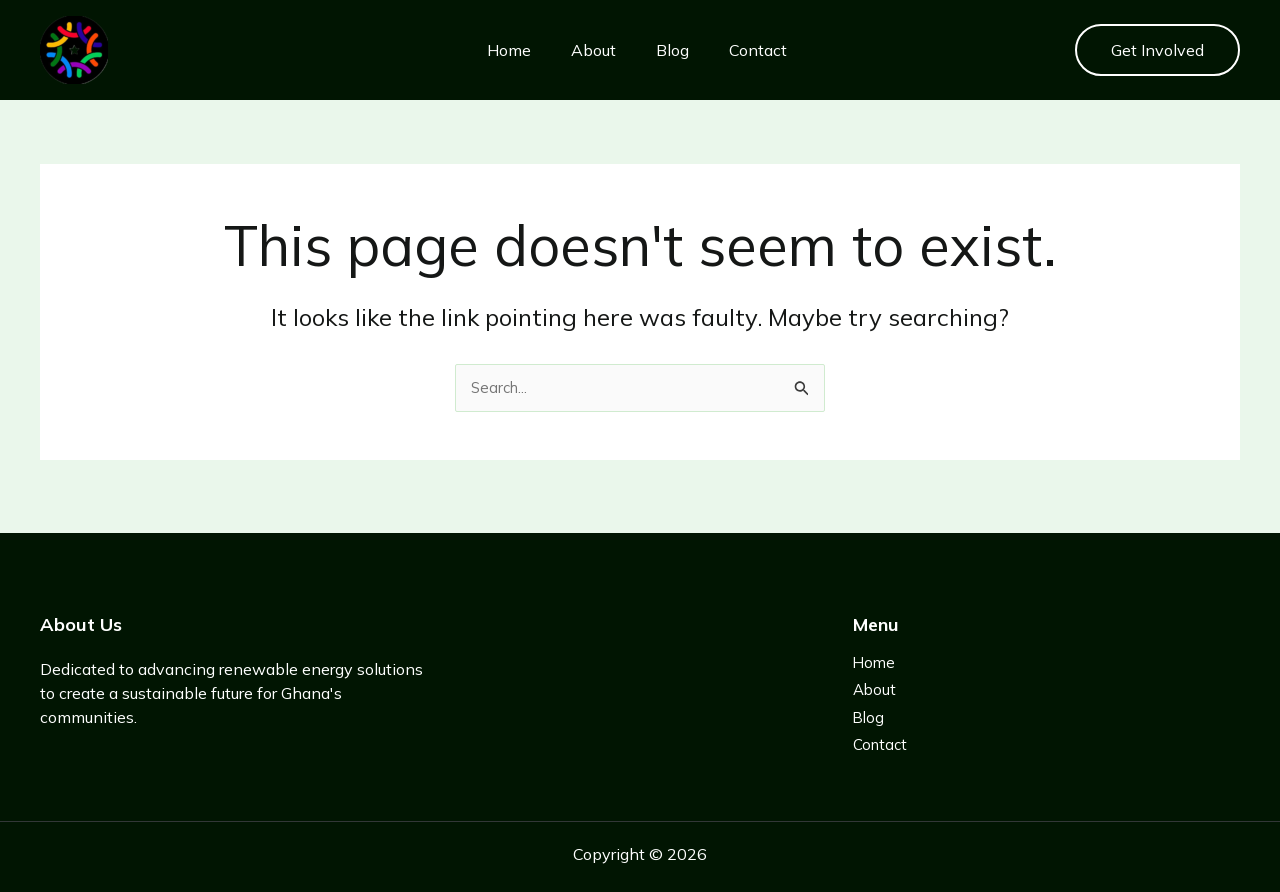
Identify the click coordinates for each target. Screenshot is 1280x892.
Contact (741, 50)
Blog (655, 50)
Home (492, 50)
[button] (1157, 50)
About (576, 50)
